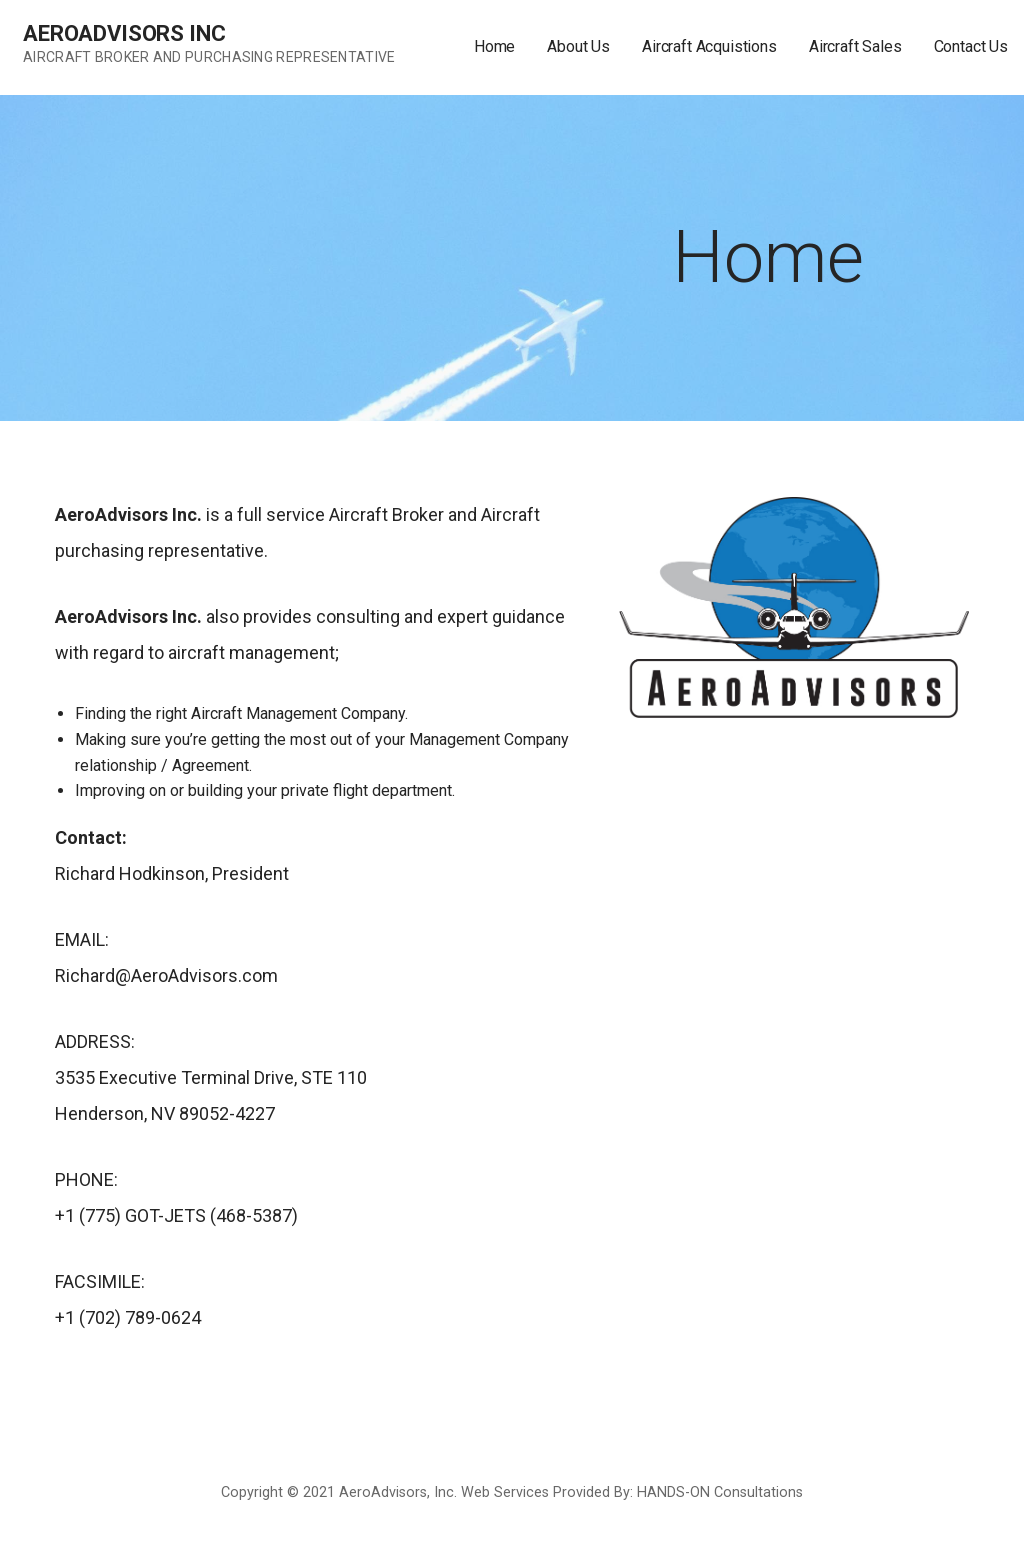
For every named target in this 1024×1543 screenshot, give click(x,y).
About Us (578, 46)
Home (494, 46)
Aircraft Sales (855, 46)
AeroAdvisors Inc (124, 33)
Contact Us (971, 46)
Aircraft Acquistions (709, 46)
